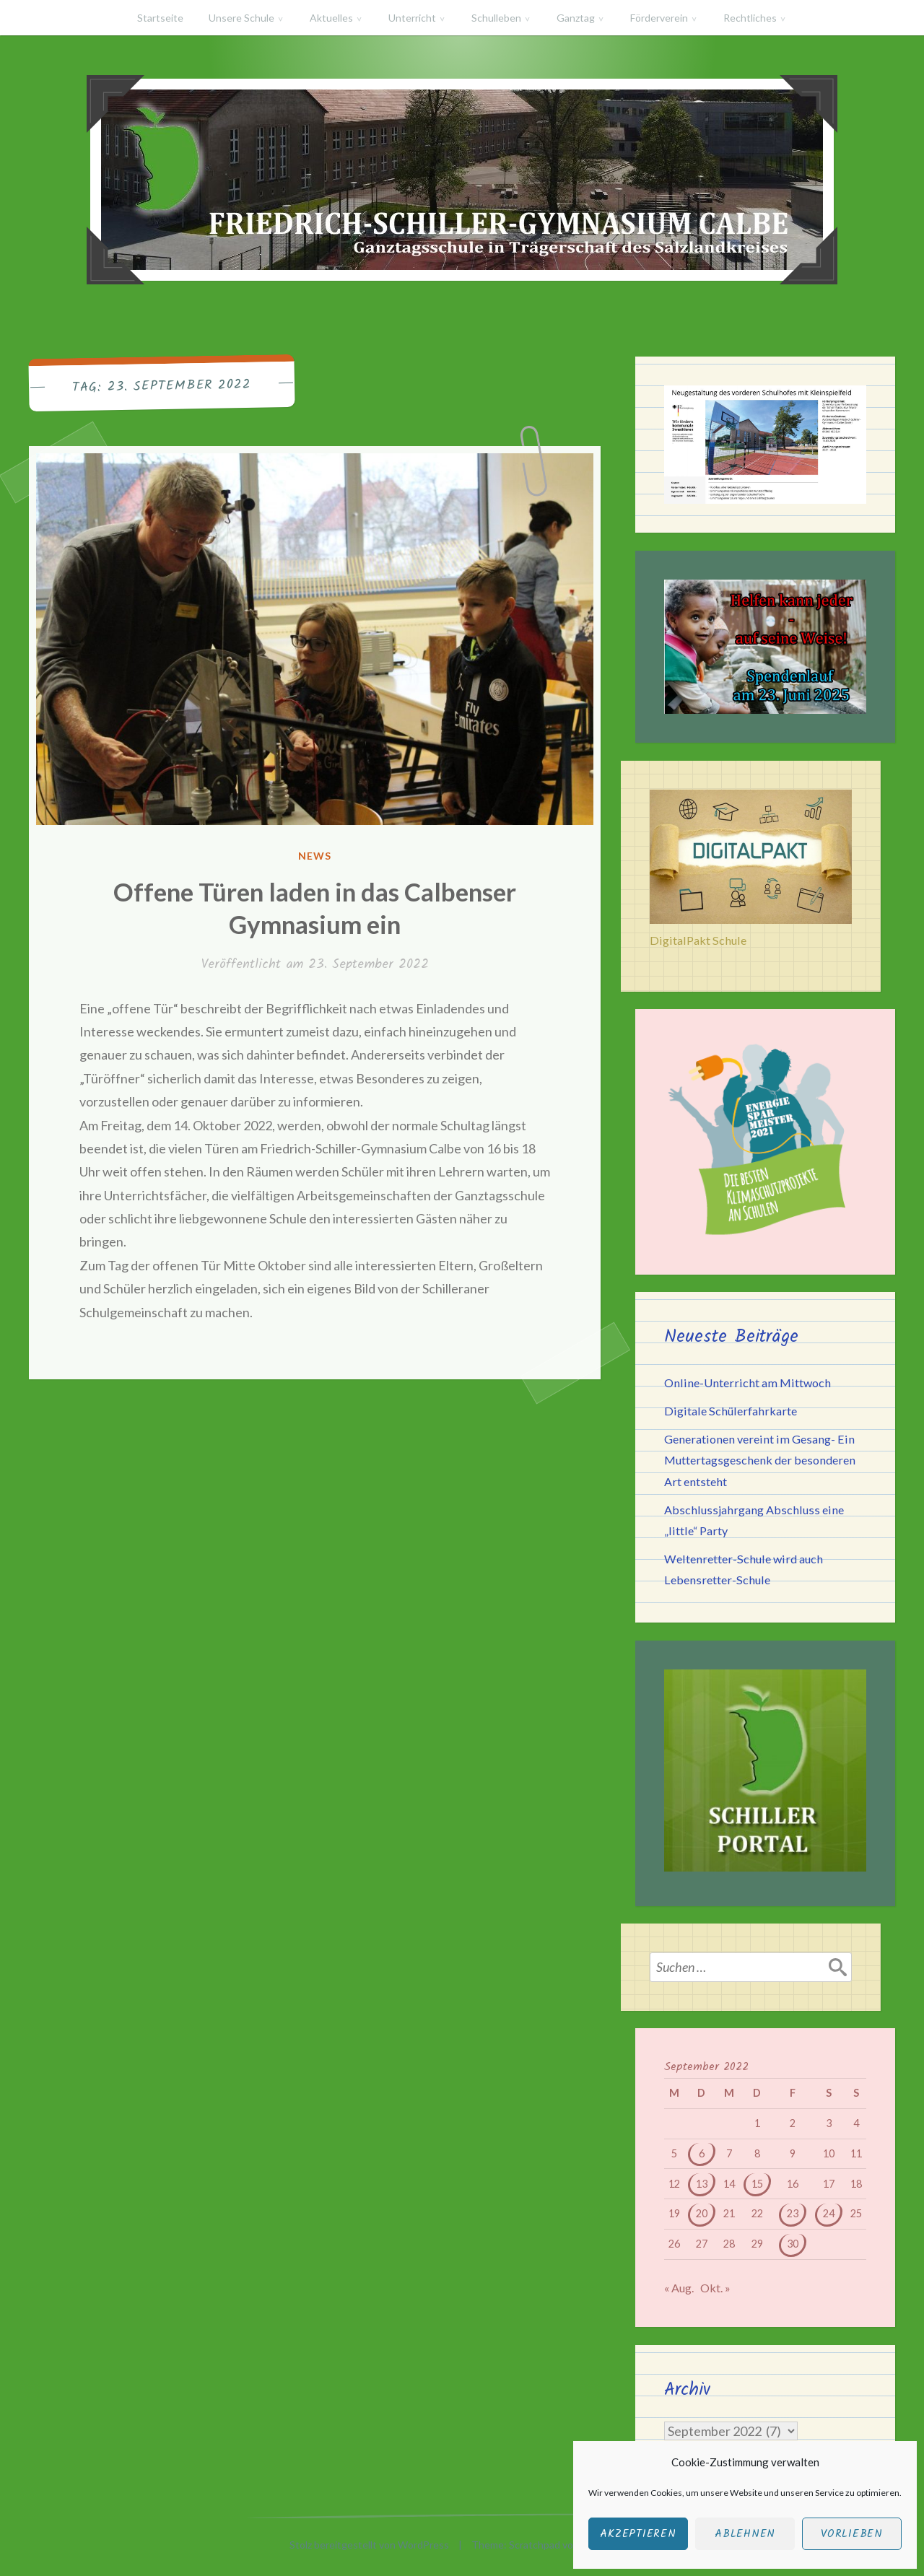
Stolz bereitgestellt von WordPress (369, 2544)
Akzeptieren (638, 2534)
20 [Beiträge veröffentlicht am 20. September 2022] (701, 2213)
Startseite (160, 18)
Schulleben (496, 18)
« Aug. (679, 2288)
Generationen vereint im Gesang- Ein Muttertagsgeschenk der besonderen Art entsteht (759, 1460)
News (314, 856)
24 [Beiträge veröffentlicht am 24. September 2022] (828, 2213)
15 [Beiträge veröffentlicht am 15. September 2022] (757, 2184)
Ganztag (576, 18)
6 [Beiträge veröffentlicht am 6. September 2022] (702, 2153)
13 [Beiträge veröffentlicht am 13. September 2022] (701, 2184)
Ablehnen (745, 2534)
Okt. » (715, 2288)
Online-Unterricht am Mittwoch (747, 1382)
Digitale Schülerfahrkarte (730, 1411)
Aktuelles (331, 18)
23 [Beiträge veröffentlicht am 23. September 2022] (792, 2213)
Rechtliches (750, 18)
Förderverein (659, 18)
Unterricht (412, 18)
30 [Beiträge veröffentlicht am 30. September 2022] (792, 2243)
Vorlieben (852, 2534)
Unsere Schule (241, 18)
